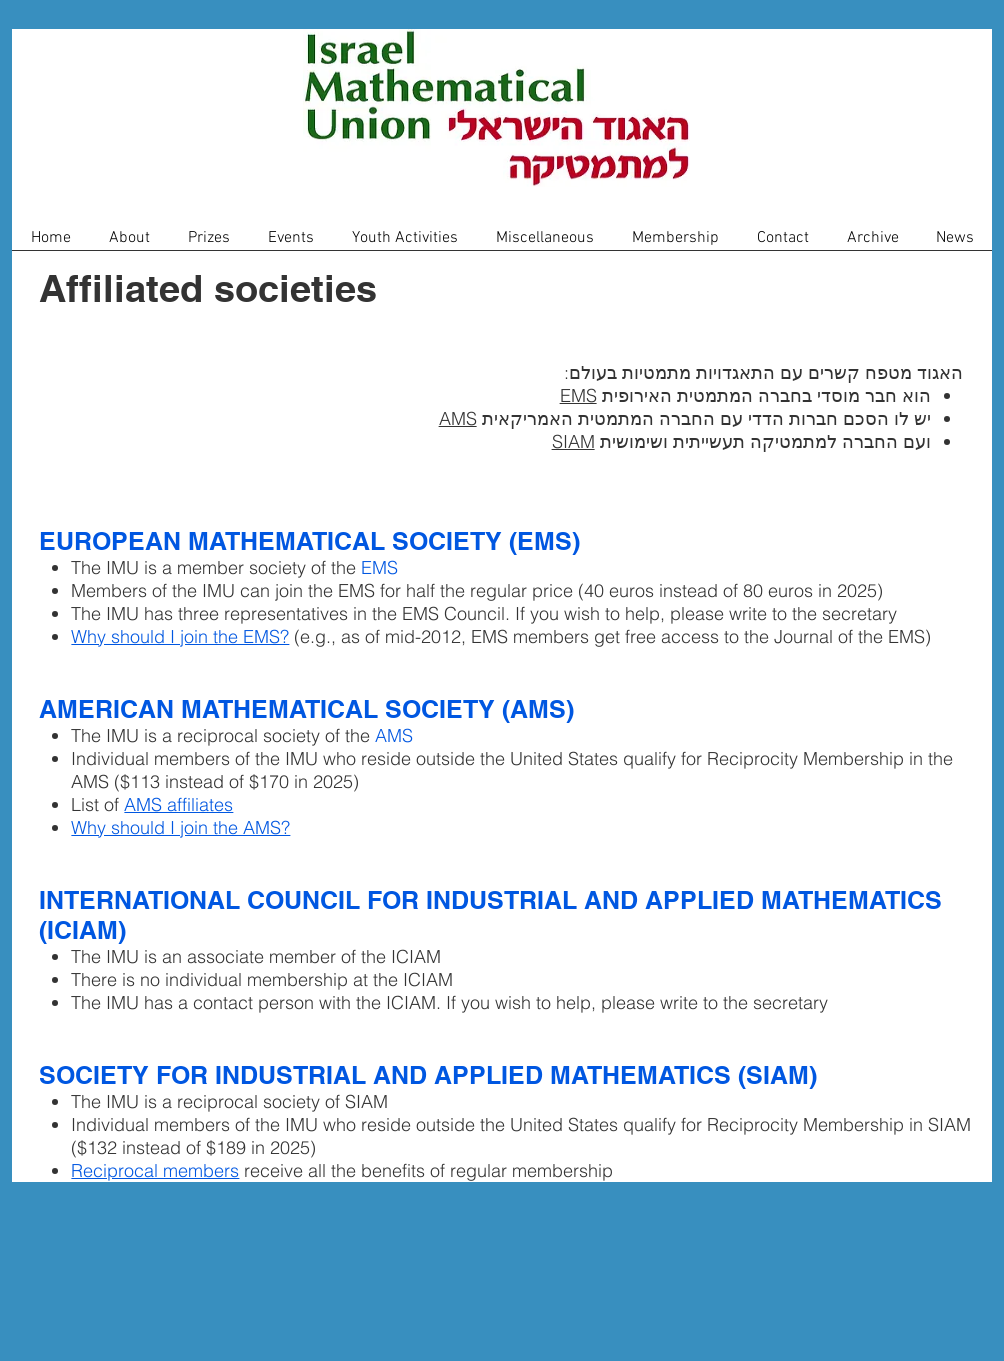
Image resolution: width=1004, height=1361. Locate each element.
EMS (578, 395)
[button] (129, 244)
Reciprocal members (155, 1170)
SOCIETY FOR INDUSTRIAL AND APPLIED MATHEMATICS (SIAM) (428, 1075)
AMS (458, 418)
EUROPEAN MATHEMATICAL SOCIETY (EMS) (309, 541)
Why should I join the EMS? (180, 636)
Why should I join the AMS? (180, 827)
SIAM (573, 441)
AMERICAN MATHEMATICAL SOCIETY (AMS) (306, 709)
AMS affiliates (178, 804)
